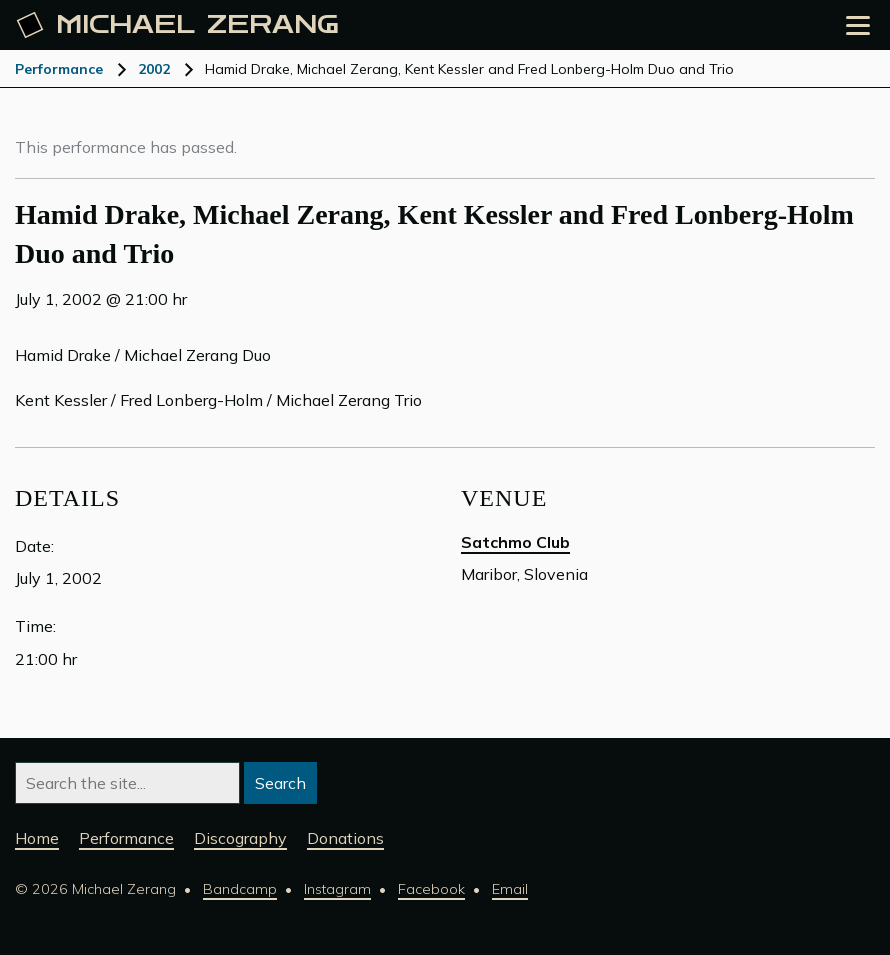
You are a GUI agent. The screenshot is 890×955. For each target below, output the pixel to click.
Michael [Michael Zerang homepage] (178, 25)
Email (510, 889)
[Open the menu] (858, 25)
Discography (240, 838)
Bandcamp (240, 889)
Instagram (337, 889)
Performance (59, 69)
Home (37, 838)
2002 (154, 69)
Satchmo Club (515, 542)
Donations (345, 838)
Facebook (431, 889)
